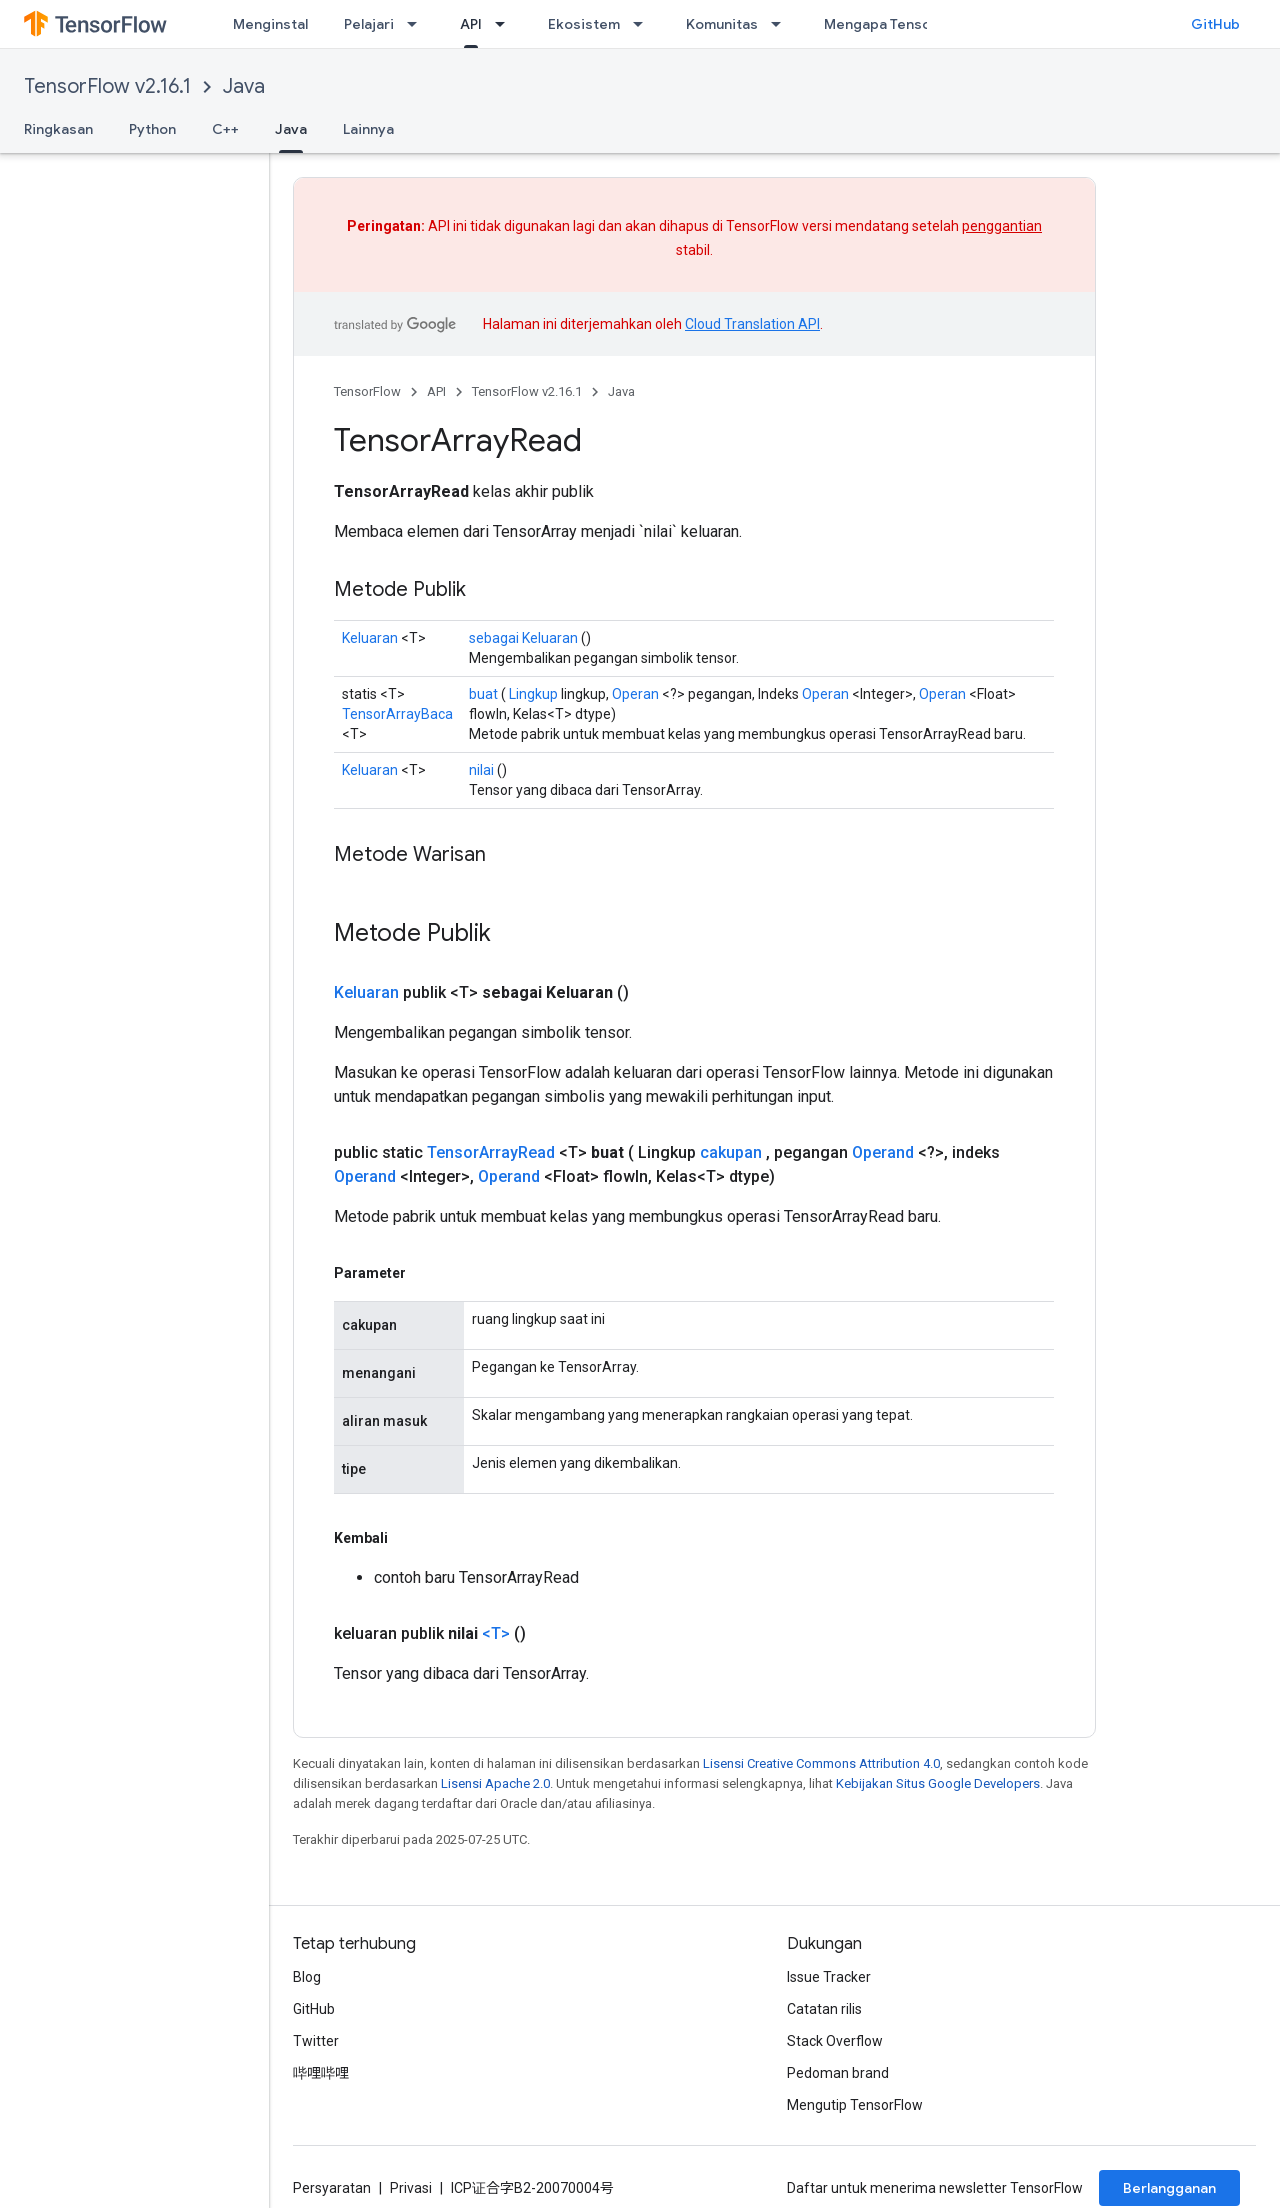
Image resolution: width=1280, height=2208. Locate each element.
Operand (883, 1152)
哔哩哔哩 (321, 2073)
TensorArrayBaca (397, 714)
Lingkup (533, 694)
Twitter (316, 2041)
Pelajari (369, 24)
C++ (225, 129)
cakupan (731, 1152)
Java (244, 86)
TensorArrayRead (491, 1152)
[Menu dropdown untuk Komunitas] (782, 24)
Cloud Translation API (752, 324)
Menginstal (270, 24)
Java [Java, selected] (291, 129)
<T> (496, 1633)
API (436, 391)
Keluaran (370, 638)
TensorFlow (367, 391)
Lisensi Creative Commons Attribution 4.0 (821, 1763)
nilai (481, 770)
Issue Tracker (829, 1977)
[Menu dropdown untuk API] (506, 24)
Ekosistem (584, 24)
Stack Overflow (835, 2041)
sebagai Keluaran (523, 638)
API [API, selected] (471, 24)
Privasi (411, 2188)
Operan (635, 694)
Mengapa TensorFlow (895, 24)
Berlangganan (1169, 2188)
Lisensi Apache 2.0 (495, 1783)
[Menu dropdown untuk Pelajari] (418, 24)
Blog (307, 1977)
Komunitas (722, 24)
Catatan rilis (824, 2009)
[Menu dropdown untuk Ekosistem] (644, 24)
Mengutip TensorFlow (855, 2105)
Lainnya (368, 129)
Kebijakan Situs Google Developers (938, 1783)
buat (483, 694)
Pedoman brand (838, 2073)
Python (152, 129)
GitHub (1215, 24)
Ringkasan (58, 129)
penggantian (1002, 226)
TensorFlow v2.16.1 (107, 86)
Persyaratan (332, 2188)
